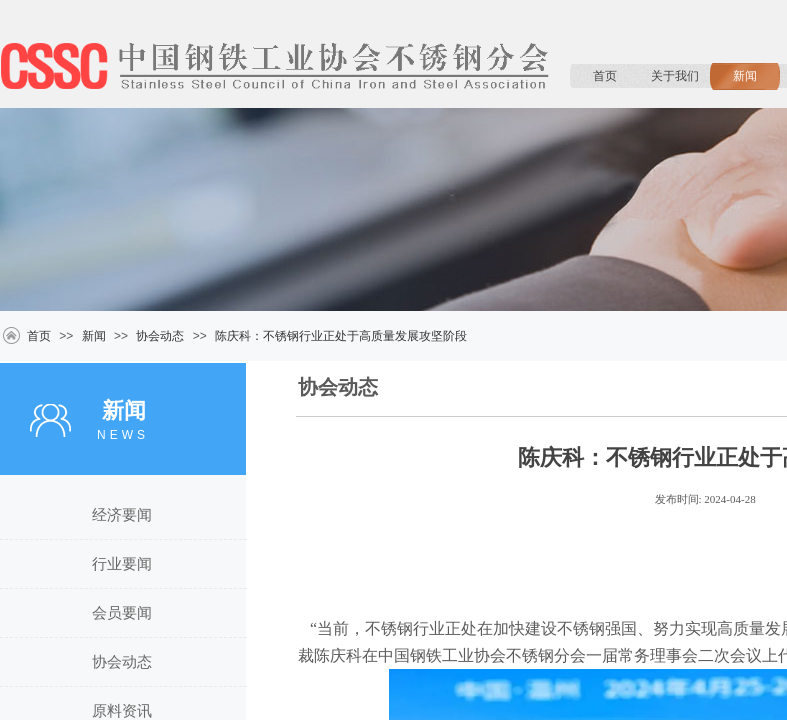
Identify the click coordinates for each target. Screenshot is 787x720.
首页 (605, 76)
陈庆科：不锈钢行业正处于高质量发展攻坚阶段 (341, 336)
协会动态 (160, 336)
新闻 (745, 76)
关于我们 (675, 76)
